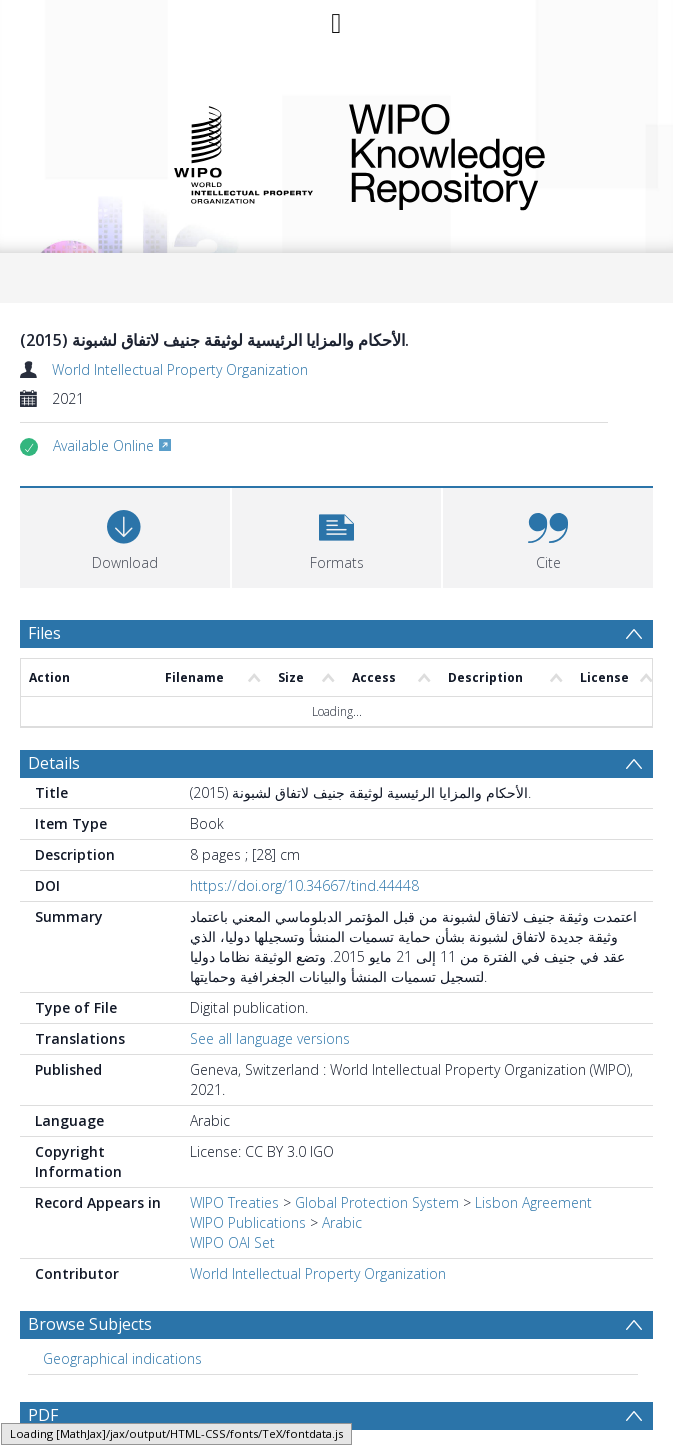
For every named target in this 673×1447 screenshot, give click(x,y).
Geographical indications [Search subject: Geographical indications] (122, 1358)
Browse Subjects (90, 1324)
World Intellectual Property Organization (180, 369)
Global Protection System (377, 1202)
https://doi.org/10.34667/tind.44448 (304, 885)
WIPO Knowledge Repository (487, 153)
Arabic (342, 1222)
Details (54, 763)
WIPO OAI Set (232, 1242)
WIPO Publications (248, 1222)
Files (44, 633)
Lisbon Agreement (533, 1202)
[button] (337, 535)
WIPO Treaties (234, 1202)
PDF (43, 1415)
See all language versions (270, 1038)
